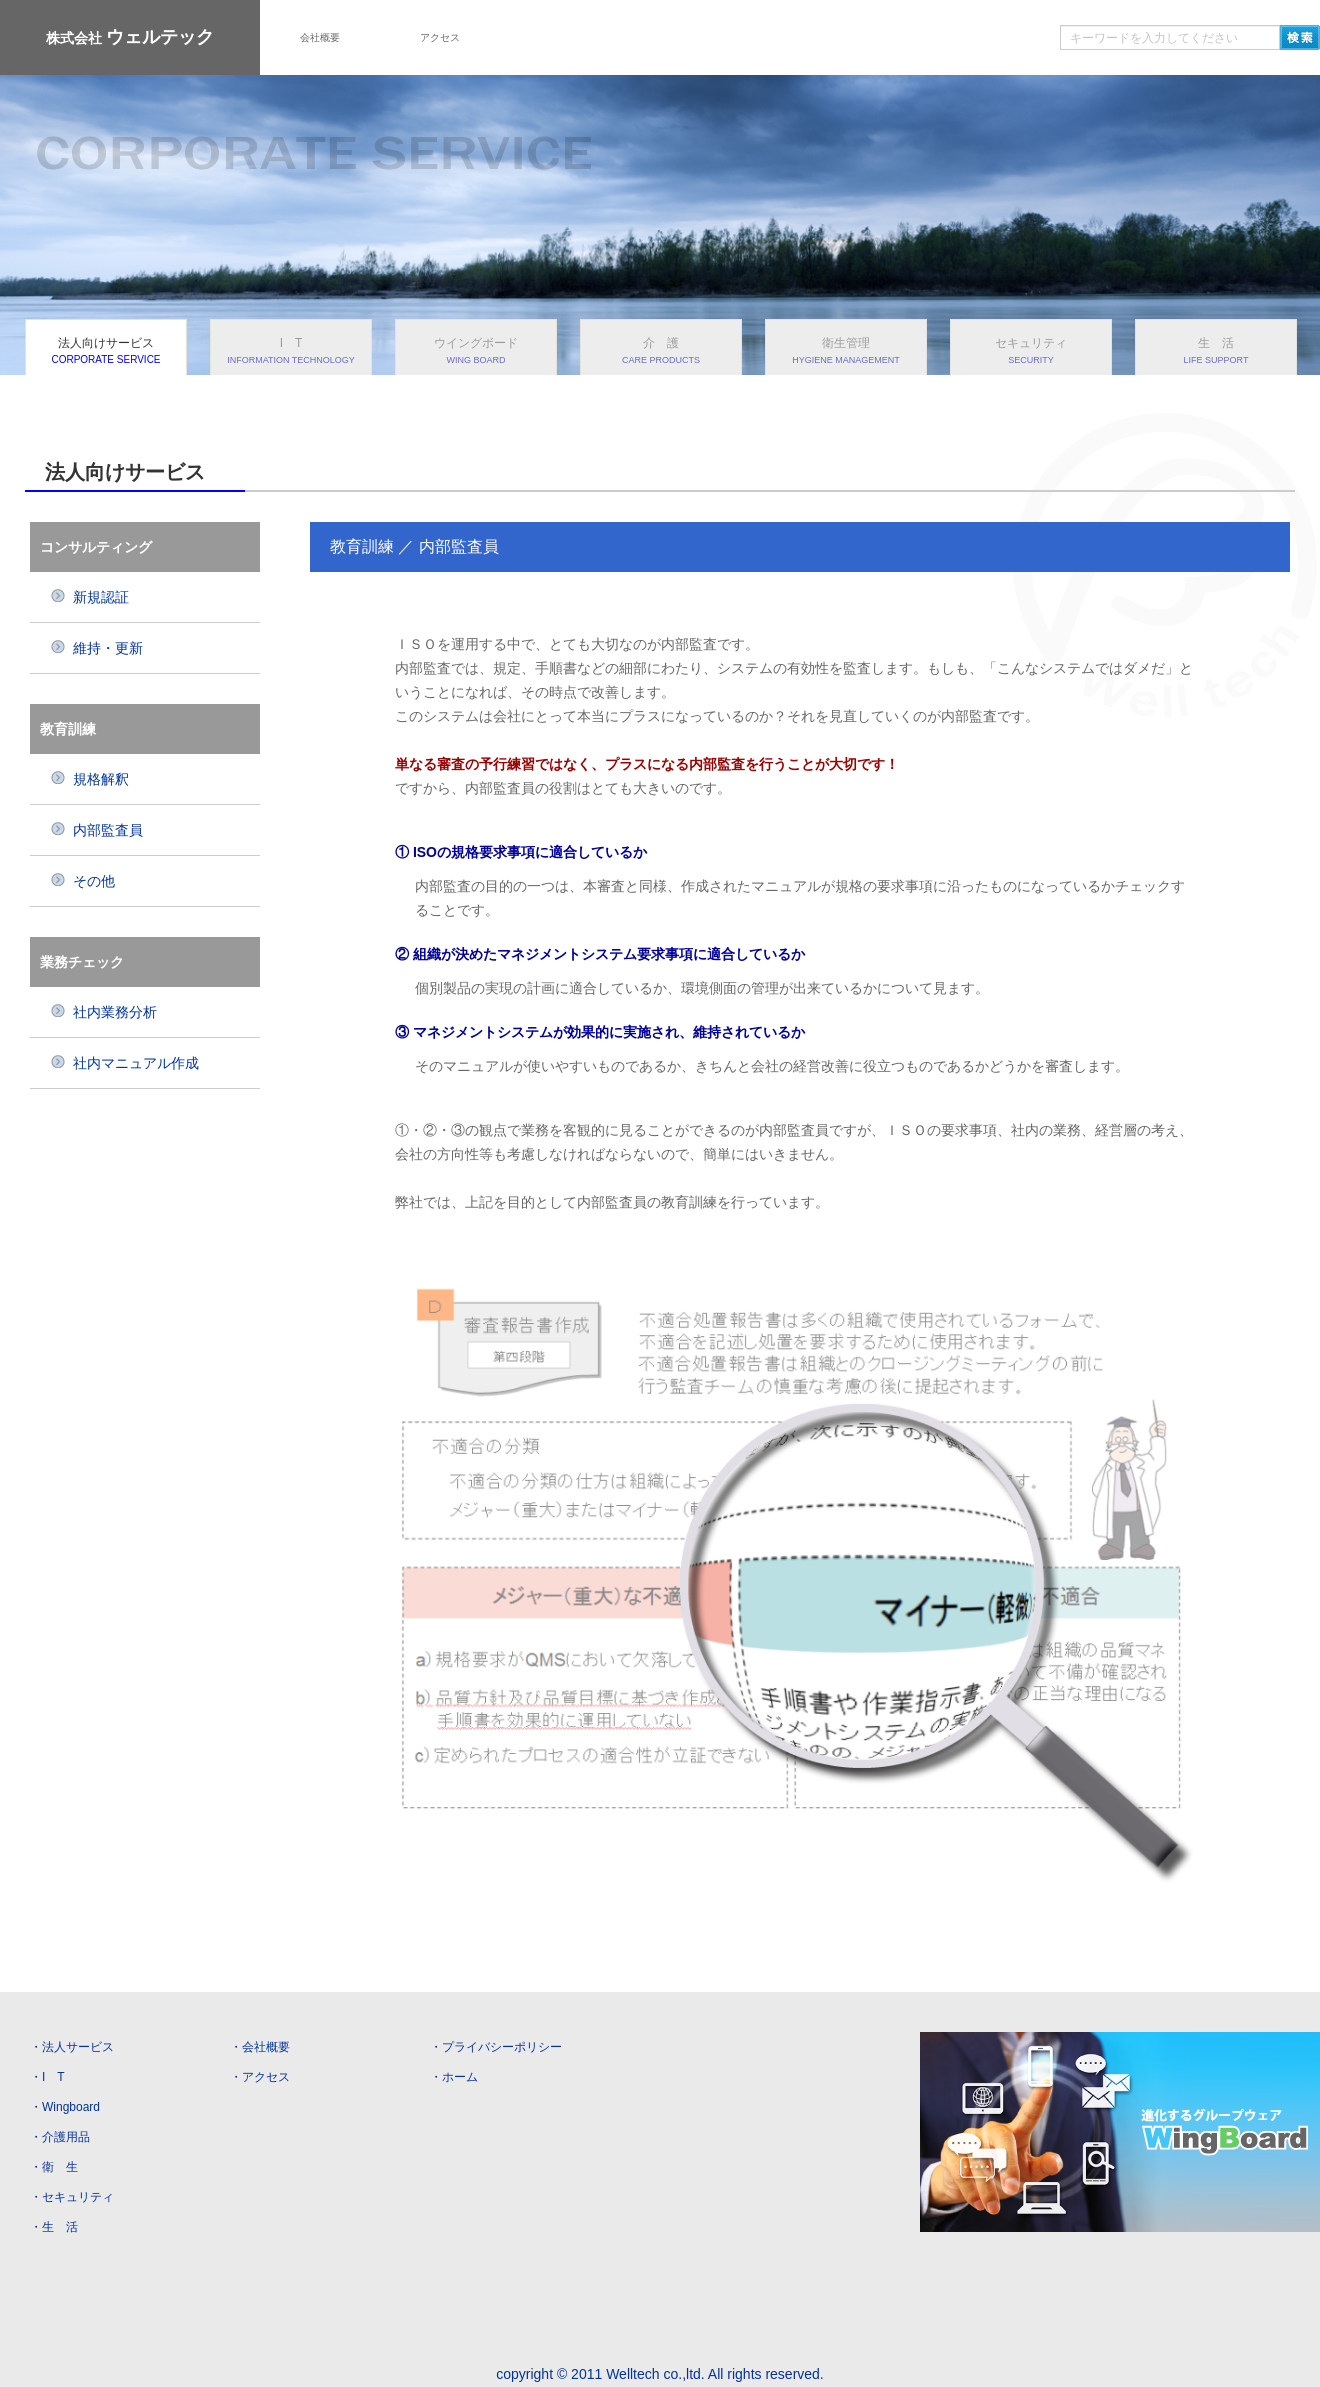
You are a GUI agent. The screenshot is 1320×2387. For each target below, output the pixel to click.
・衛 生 (54, 2167)
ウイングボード (476, 350)
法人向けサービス (105, 350)
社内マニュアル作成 (124, 1063)
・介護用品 (60, 2137)
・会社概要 (260, 2047)
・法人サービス (72, 2047)
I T (291, 350)
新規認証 (89, 597)
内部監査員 (96, 830)
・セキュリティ (72, 2197)
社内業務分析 (103, 1012)
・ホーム (454, 2077)
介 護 (661, 350)
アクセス (440, 37)
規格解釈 (89, 779)
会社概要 (320, 37)
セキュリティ (1031, 350)
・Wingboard (65, 2107)
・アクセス (260, 2077)
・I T (47, 2077)
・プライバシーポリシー (496, 2047)
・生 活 (54, 2227)
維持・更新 (96, 648)
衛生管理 (846, 350)
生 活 (1216, 350)
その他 (82, 881)
